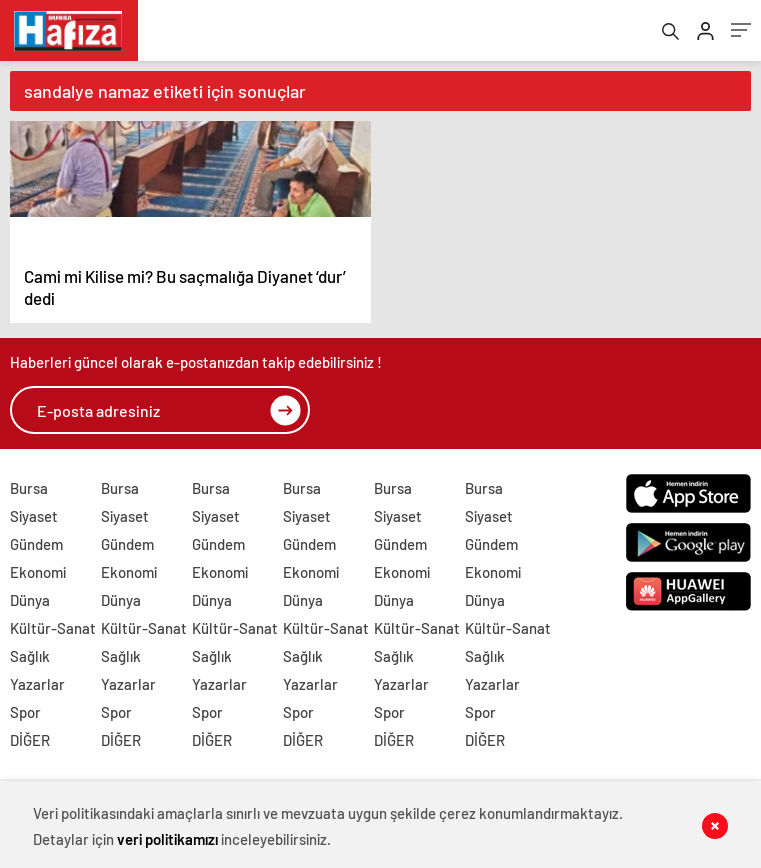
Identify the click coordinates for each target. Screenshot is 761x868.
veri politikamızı (169, 838)
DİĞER (30, 749)
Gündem (36, 553)
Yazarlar (37, 693)
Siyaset (34, 525)
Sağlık (30, 665)
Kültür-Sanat (53, 637)
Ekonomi (38, 581)
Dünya (30, 609)
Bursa (29, 497)
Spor (25, 721)
